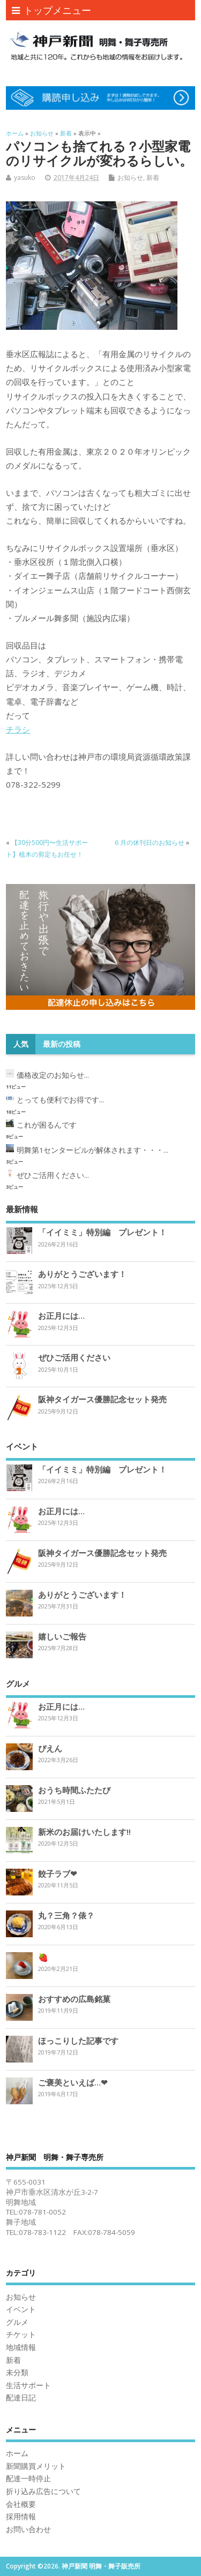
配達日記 (21, 2398)
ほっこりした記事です (78, 2040)
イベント (21, 2309)
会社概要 (21, 2504)
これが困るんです (47, 1125)
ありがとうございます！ (82, 1273)
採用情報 (21, 2516)
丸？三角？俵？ (66, 1915)
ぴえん (50, 1748)
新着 (152, 177)
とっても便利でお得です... (60, 1100)
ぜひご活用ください (74, 1357)
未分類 (17, 2372)
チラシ (18, 729)
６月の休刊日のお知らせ (149, 842)
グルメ (17, 2322)
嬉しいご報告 (62, 1636)
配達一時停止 (28, 2478)
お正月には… (61, 1315)
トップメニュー (51, 10)
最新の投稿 (61, 1044)
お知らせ (130, 177)
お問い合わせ (28, 2529)
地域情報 (21, 2347)
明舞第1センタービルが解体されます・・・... (92, 1150)
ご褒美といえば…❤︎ (73, 2082)
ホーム (17, 2453)
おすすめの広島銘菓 (74, 1998)
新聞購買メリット (36, 2466)
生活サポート (28, 2385)
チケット (21, 2334)
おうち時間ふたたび (74, 1790)
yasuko (24, 177)
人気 (20, 1044)
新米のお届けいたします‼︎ (84, 1831)
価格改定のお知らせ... (53, 1075)
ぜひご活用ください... (53, 1175)
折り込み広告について (43, 2491)
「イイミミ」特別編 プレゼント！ (102, 1232)
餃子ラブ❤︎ (57, 1873)
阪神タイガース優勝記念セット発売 (102, 1399)
